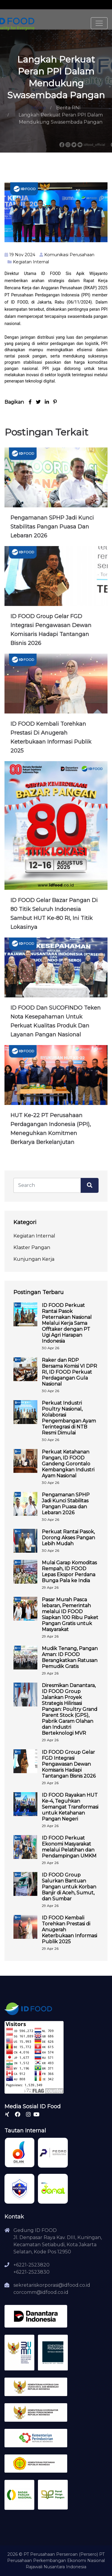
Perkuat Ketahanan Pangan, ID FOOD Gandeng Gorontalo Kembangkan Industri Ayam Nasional (68, 1464)
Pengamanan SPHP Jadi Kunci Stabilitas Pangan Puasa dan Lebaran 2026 (52, 526)
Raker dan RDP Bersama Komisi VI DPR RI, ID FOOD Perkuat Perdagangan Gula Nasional (69, 1372)
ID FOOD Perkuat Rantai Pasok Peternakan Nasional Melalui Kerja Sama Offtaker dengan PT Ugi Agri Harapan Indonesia (67, 1323)
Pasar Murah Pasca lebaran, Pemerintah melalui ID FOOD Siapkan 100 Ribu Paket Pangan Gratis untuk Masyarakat (70, 1614)
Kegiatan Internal (31, 262)
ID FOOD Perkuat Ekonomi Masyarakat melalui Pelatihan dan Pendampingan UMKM (69, 1847)
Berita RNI (68, 108)
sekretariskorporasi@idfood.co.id (51, 2285)
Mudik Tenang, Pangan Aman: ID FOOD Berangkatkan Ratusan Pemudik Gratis (70, 1657)
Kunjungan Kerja (33, 1259)
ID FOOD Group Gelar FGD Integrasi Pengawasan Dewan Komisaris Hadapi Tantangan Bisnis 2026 (69, 1764)
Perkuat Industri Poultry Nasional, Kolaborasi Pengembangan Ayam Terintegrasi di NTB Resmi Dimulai (69, 1418)
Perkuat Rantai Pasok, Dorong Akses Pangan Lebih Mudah (68, 1537)
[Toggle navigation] (99, 23)
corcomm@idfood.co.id (40, 2292)
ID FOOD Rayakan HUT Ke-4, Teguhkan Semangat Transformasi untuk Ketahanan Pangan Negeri (70, 1807)
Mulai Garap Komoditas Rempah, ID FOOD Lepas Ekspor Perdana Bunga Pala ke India (69, 1571)
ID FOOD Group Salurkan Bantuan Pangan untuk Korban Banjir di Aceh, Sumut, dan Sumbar (69, 1887)
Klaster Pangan (31, 1247)
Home (38, 108)
